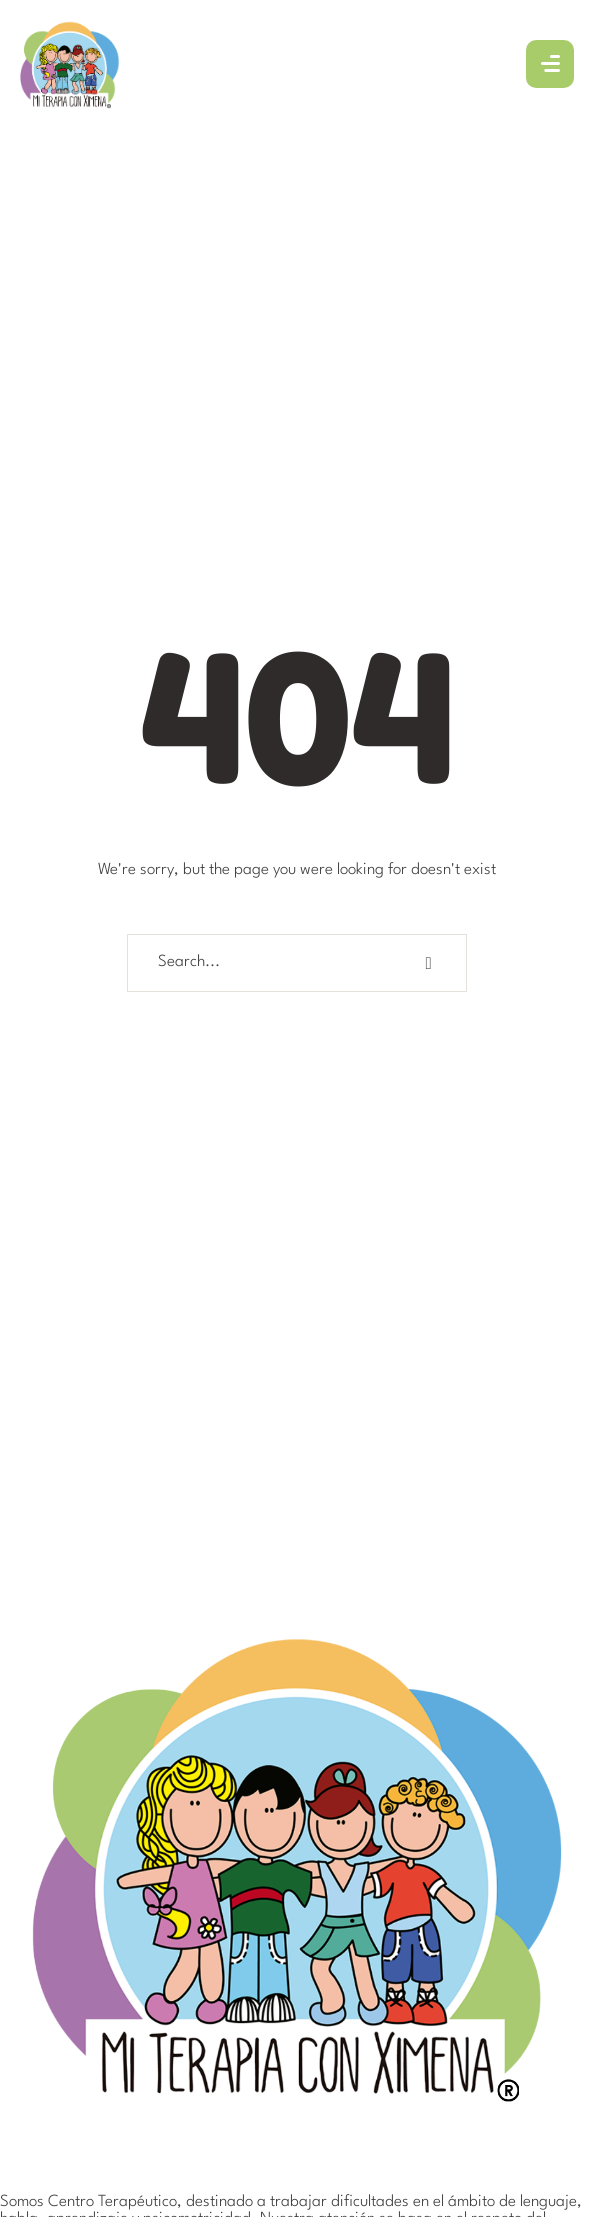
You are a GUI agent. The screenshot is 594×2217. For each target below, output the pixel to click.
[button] (535, 2121)
